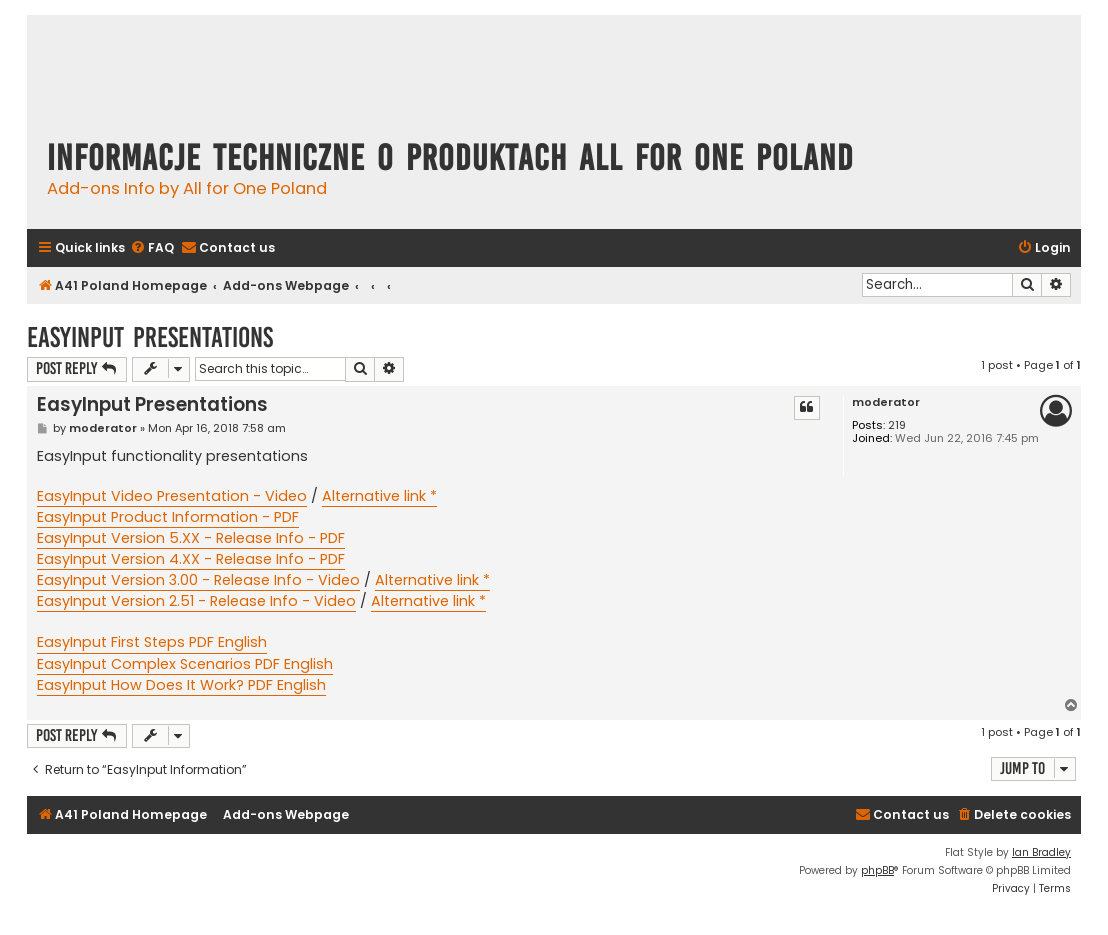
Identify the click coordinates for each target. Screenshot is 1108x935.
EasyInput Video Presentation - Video (172, 496)
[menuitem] (152, 248)
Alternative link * (379, 496)
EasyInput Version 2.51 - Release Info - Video (196, 601)
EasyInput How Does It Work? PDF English (181, 685)
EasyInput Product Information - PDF (168, 517)
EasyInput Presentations (150, 337)
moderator (886, 402)
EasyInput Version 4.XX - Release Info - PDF (191, 559)
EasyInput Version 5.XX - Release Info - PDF (191, 538)
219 (897, 425)
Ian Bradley (1041, 852)
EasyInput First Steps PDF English (152, 642)
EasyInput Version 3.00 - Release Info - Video (198, 580)
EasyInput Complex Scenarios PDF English (185, 664)
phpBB (877, 870)
